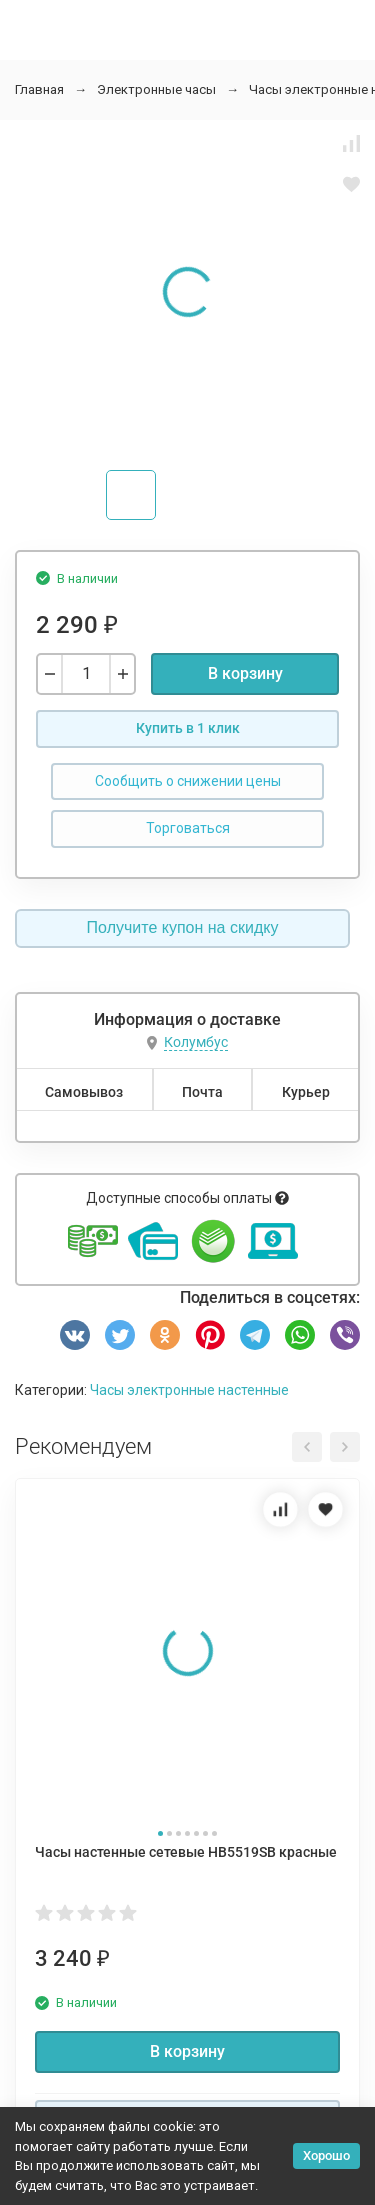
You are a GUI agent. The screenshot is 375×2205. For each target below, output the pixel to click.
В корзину (245, 673)
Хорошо (326, 2155)
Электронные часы (156, 89)
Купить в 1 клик (188, 728)
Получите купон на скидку (183, 927)
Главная (39, 89)
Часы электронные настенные (189, 1390)
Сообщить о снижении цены (188, 781)
